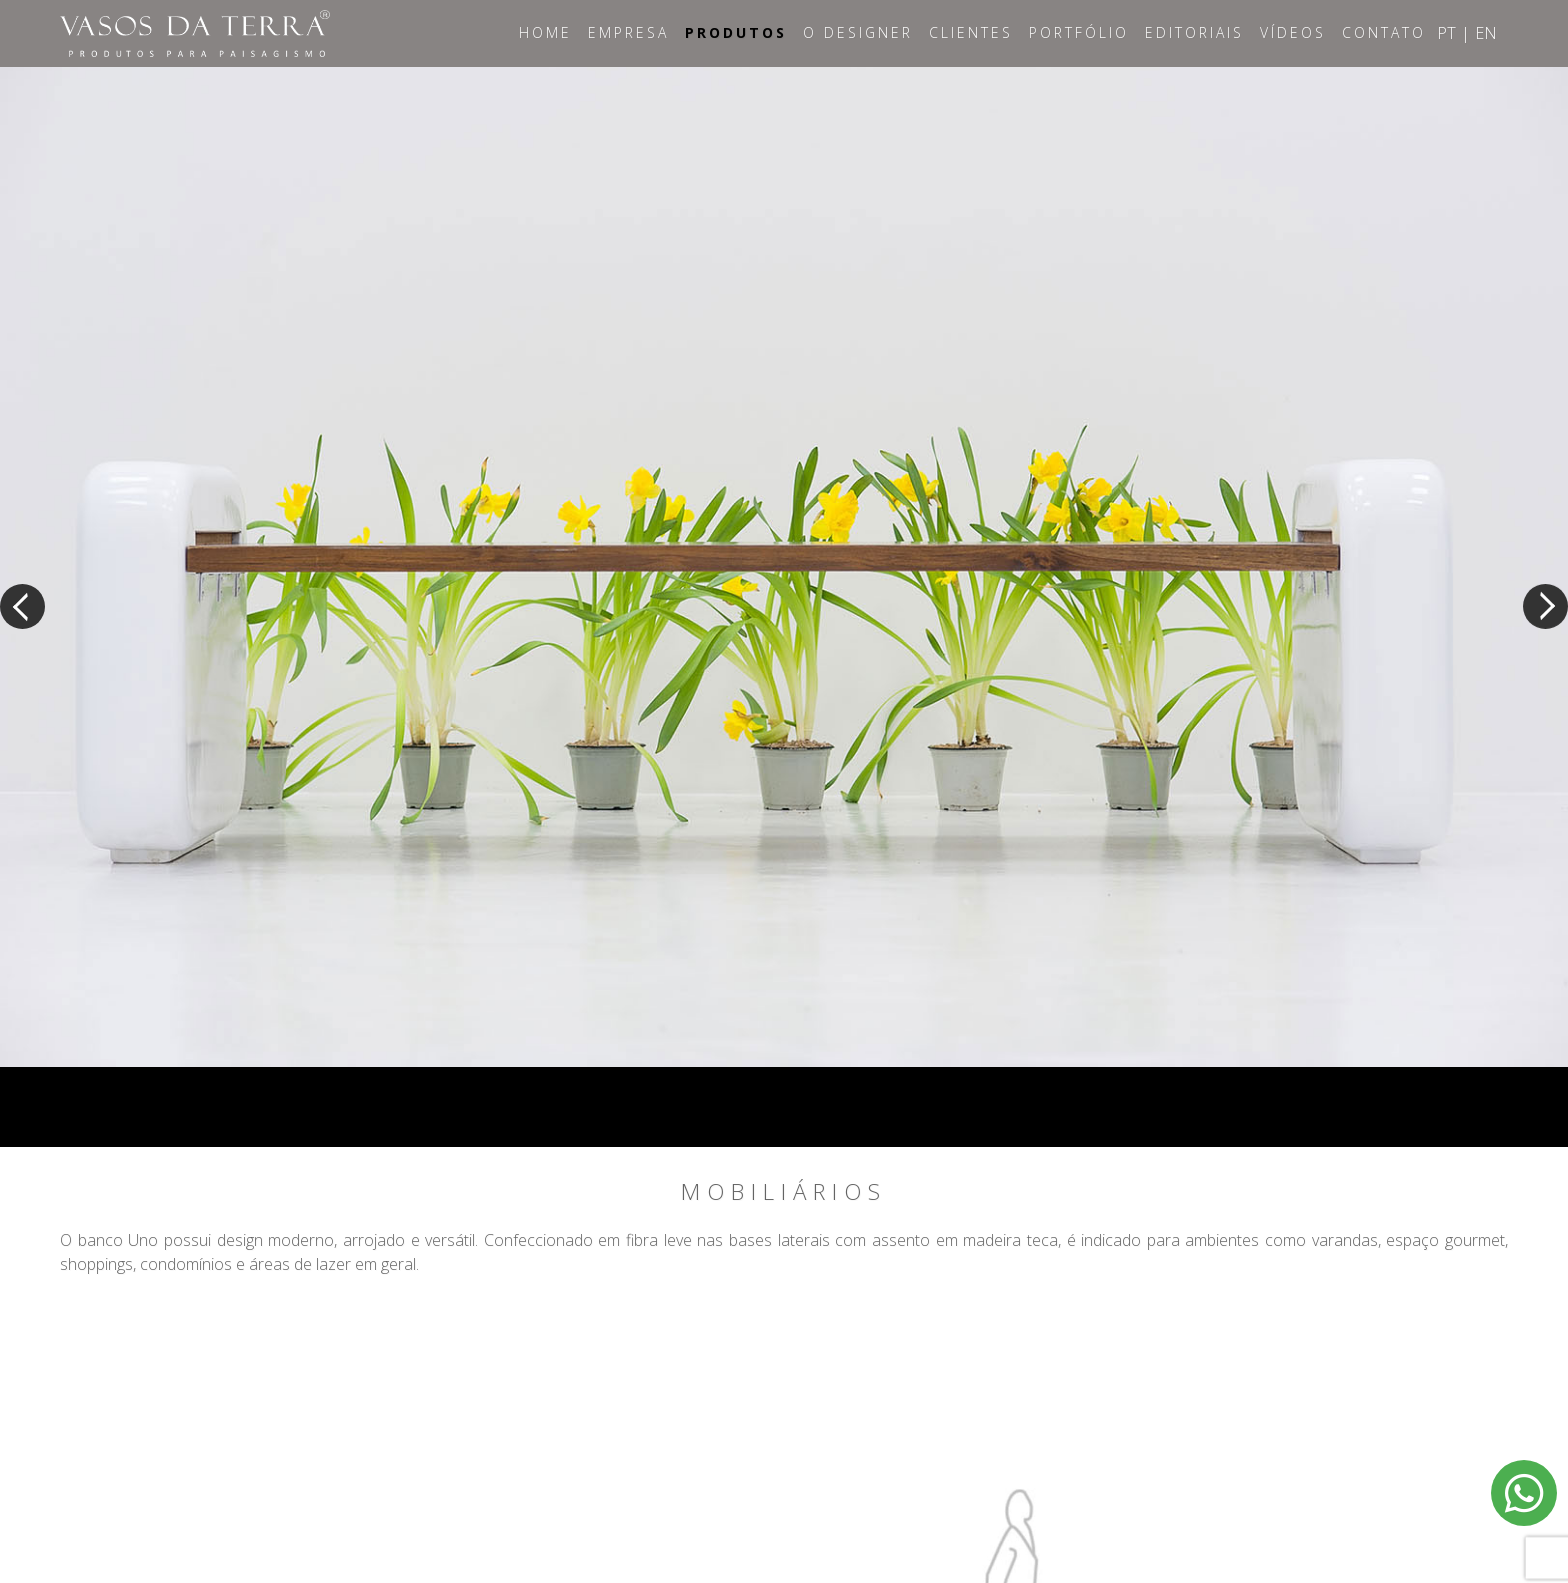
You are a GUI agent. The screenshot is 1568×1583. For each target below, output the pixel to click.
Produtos (736, 32)
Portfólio (1079, 32)
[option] (784, 567)
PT (1446, 33)
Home (545, 32)
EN (1486, 33)
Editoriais (1194, 32)
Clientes (971, 32)
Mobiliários (784, 1192)
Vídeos (1293, 32)
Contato (1384, 32)
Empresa (628, 32)
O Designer (858, 32)
